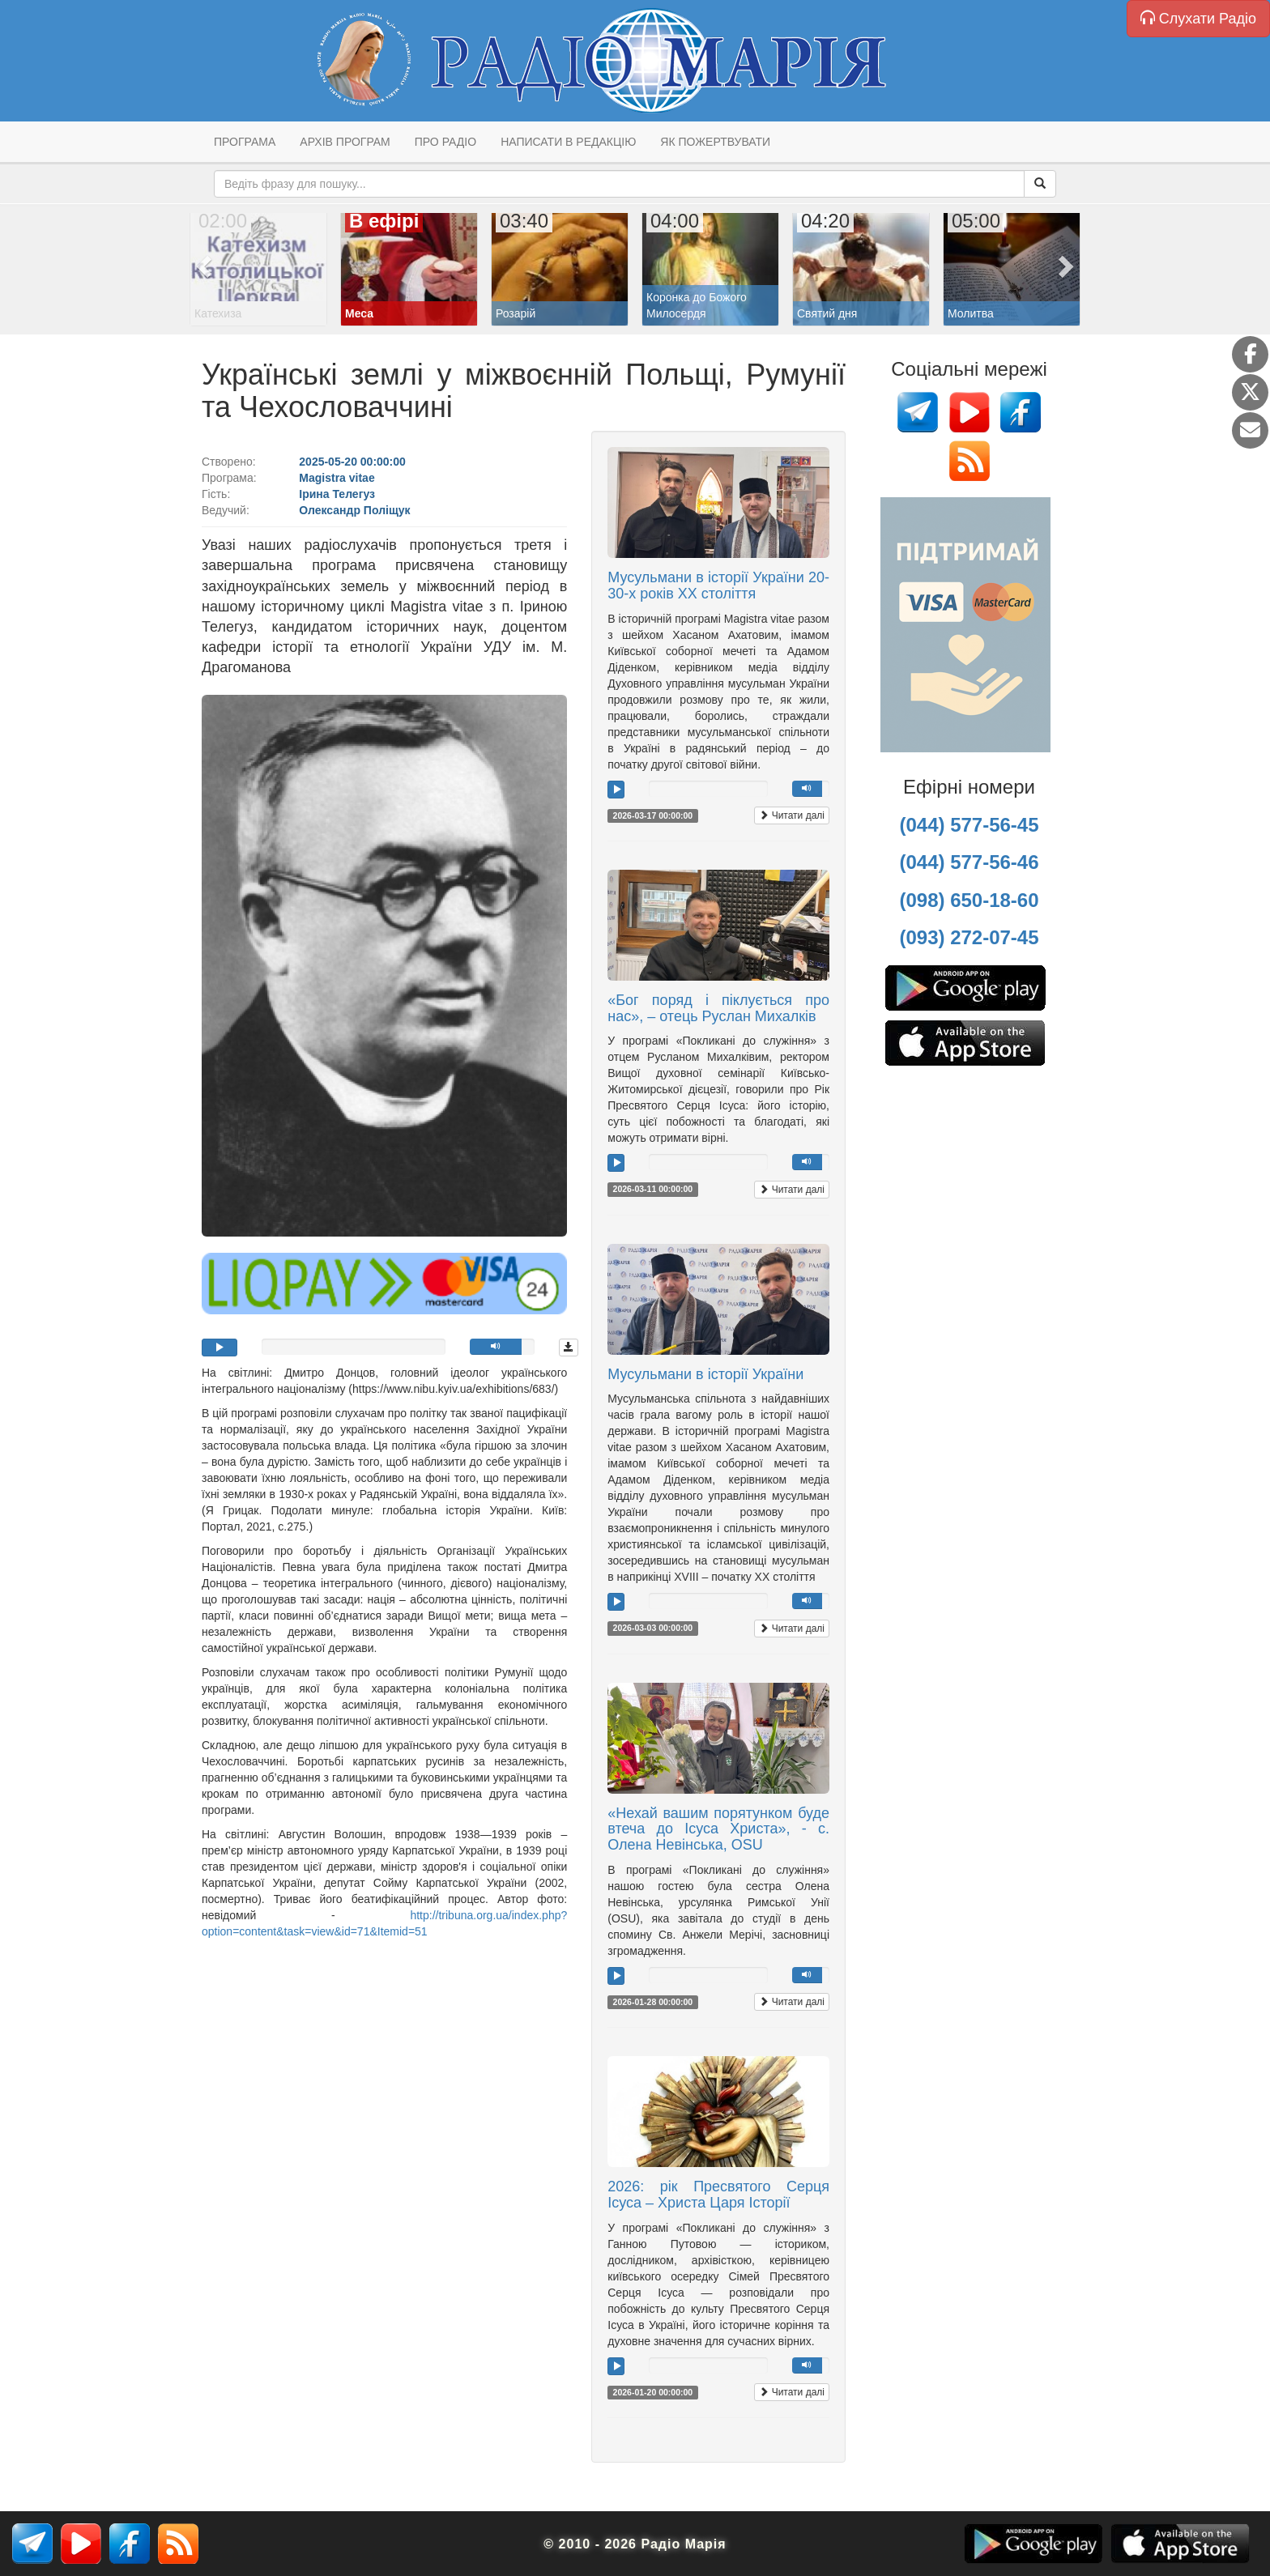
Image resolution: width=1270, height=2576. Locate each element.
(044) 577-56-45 (968, 825)
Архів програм (345, 141)
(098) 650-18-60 (968, 900)
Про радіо (445, 141)
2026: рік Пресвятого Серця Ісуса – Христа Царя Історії (718, 2194)
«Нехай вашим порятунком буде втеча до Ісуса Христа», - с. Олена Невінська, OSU (718, 1829)
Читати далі (792, 815)
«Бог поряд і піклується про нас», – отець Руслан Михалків (718, 1008)
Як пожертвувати (715, 141)
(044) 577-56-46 (968, 862)
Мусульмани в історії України (705, 1374)
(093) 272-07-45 (968, 937)
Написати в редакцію (568, 141)
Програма (244, 141)
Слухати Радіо (1198, 18)
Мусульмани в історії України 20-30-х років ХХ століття (718, 585)
